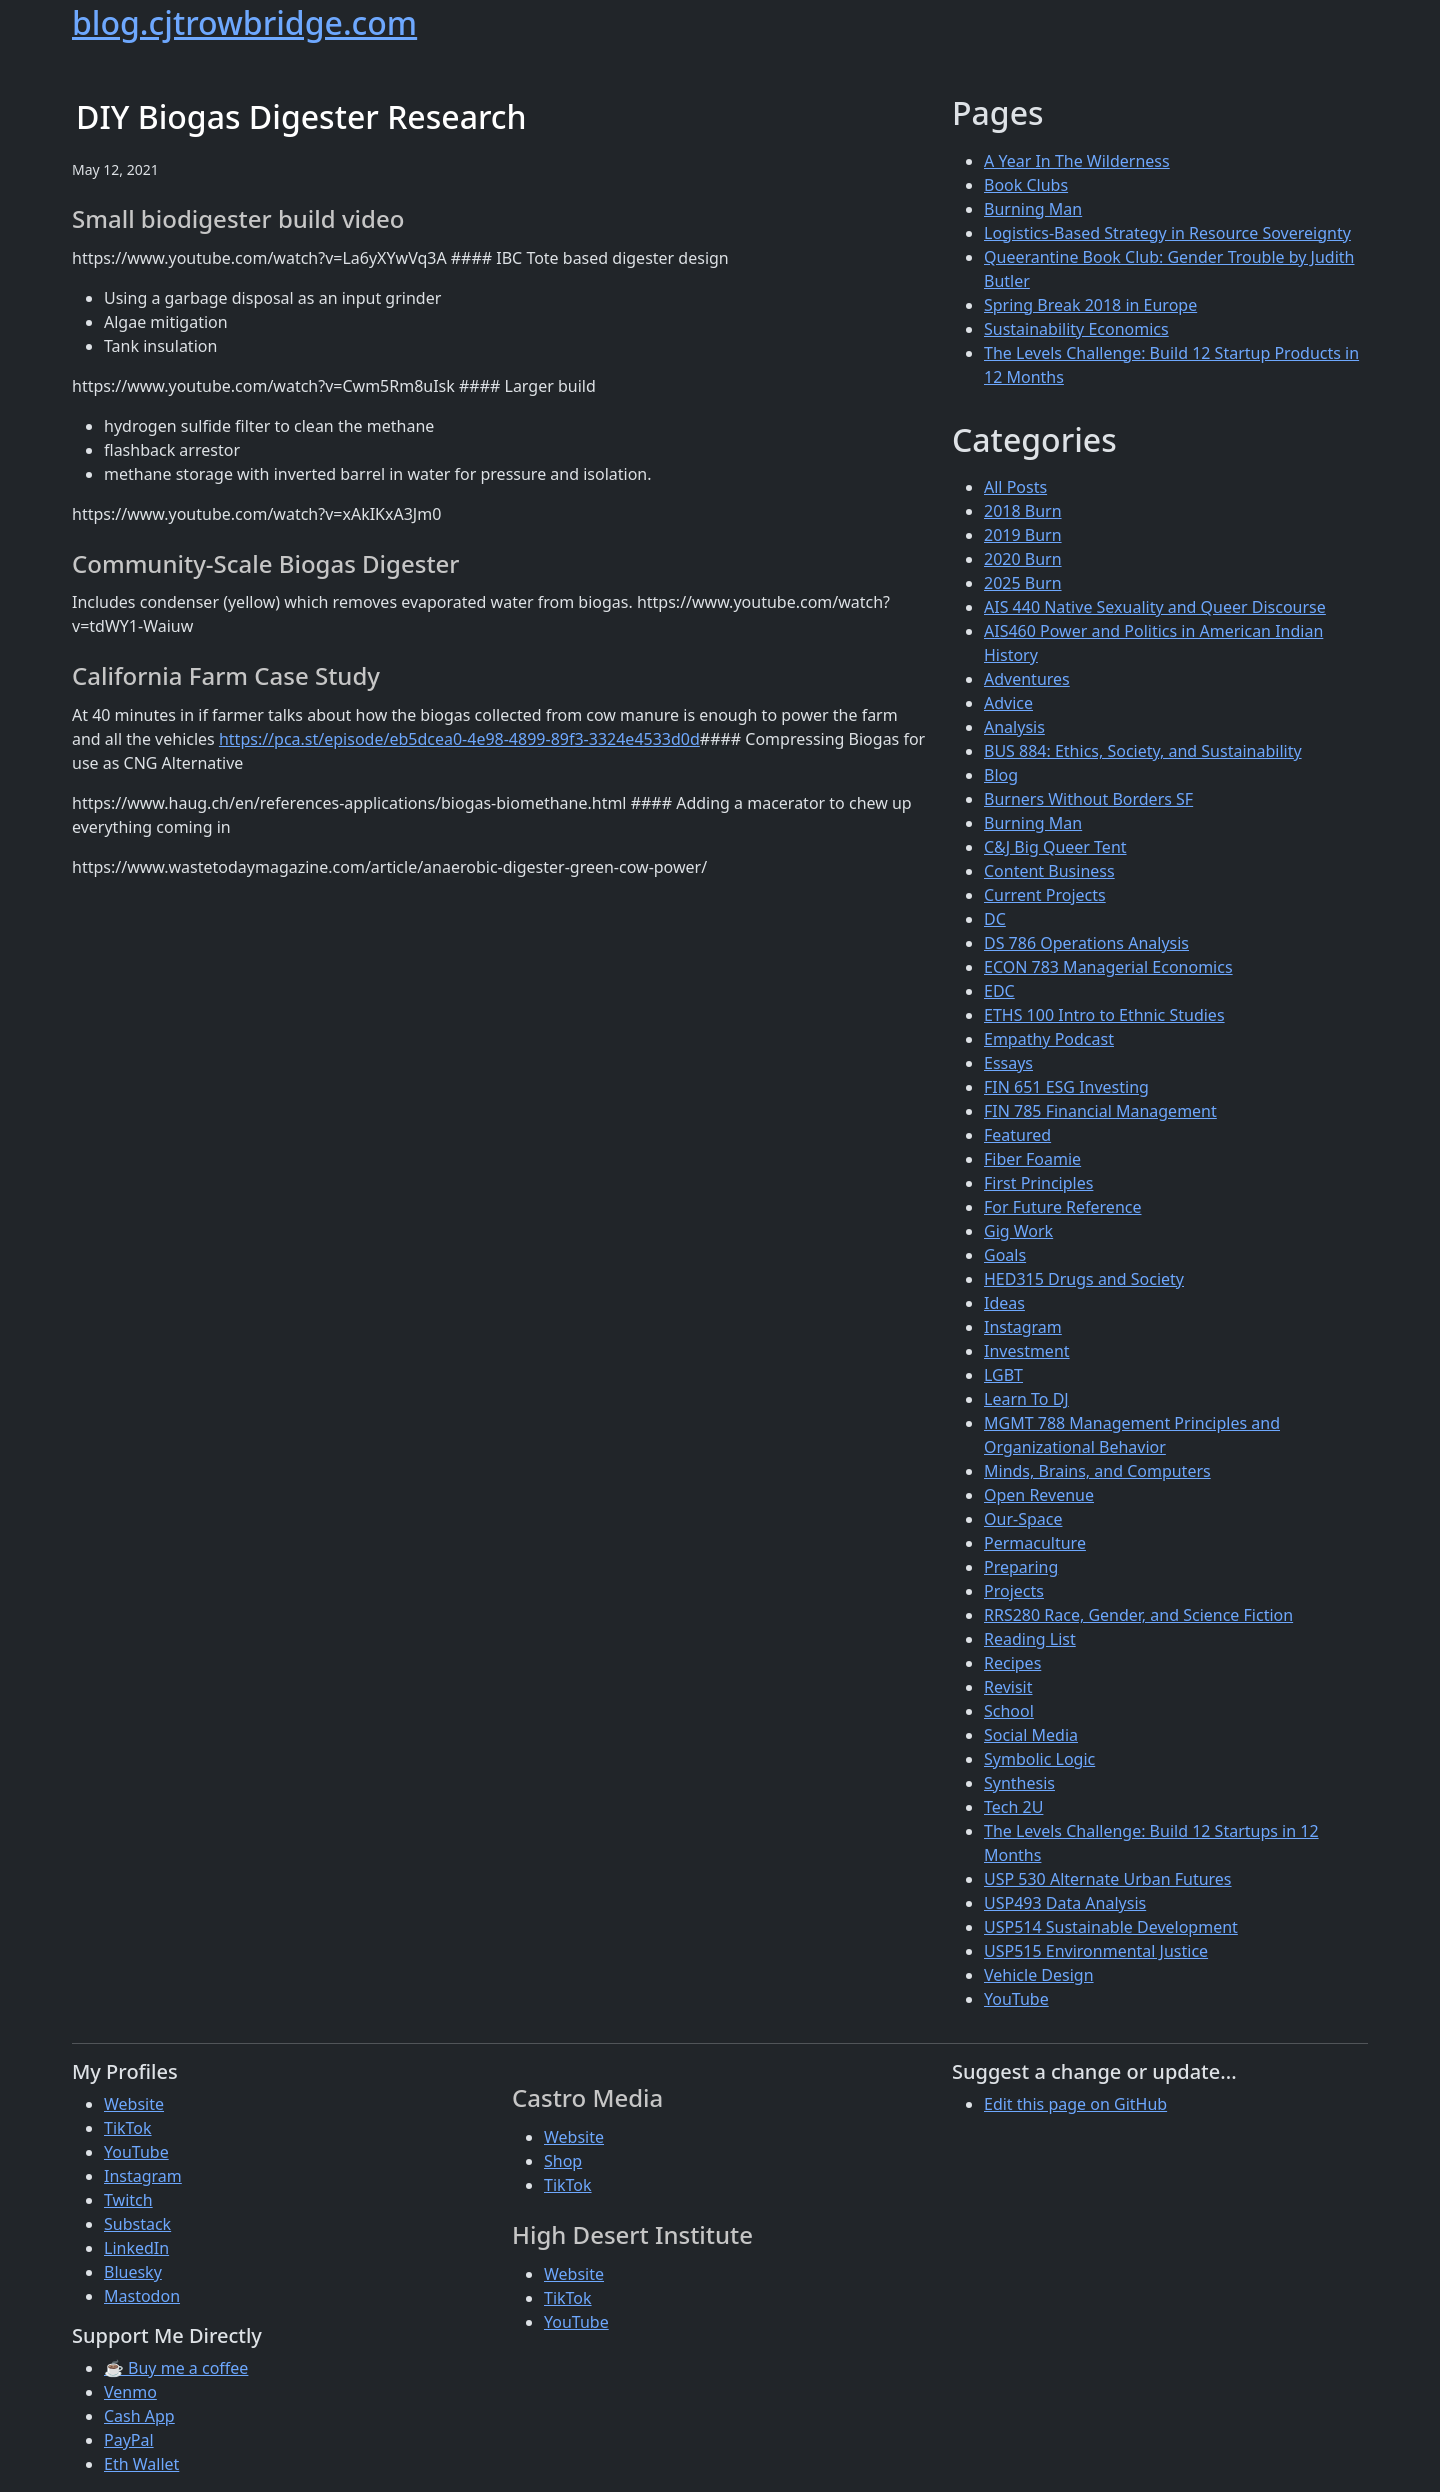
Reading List (1030, 1639)
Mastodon (142, 2296)
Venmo (130, 2392)
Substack (137, 2224)
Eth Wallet (141, 2464)
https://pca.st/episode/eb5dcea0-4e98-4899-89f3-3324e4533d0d (459, 739)
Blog (1001, 775)
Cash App (139, 2416)
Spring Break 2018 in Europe (1090, 305)
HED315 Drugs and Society (1084, 1279)
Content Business (1049, 871)
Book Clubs (1026, 185)
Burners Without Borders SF (1088, 799)
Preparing (1021, 1567)
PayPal (129, 2440)
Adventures (1027, 679)
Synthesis (1019, 1783)
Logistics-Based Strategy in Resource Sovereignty (1167, 233)
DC (995, 919)
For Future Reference (1063, 1207)
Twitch (128, 2200)
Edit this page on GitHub (1075, 2104)
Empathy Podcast (1049, 1039)
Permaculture (1035, 1543)
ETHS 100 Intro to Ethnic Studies (1104, 1015)
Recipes (1012, 1663)
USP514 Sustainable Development (1111, 1927)
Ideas (1004, 1303)
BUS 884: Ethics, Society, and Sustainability (1143, 751)
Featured (1017, 1135)
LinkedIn (136, 2248)
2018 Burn (1023, 511)
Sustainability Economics (1076, 329)
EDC (999, 991)
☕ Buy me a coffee (176, 2368)
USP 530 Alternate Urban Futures (1108, 1879)
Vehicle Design (1039, 1975)
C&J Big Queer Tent (1055, 847)
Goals (1005, 1255)
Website (134, 2104)
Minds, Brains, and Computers (1097, 1471)
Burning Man (1033, 209)
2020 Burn (1023, 559)
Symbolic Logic (1039, 1759)
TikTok (128, 2128)
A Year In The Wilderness (1077, 161)
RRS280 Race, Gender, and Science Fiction (1138, 1615)
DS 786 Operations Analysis (1086, 943)
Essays (1008, 1063)
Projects (1014, 1591)
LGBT (1003, 1375)
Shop (563, 2161)
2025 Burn (1023, 583)
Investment (1027, 1351)
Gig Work (1018, 1231)
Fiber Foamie (1032, 1159)
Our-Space (1023, 1519)
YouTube (1016, 1999)
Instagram (1023, 1327)
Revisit (1008, 1687)
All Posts (1015, 487)
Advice (1008, 703)
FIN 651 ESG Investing (1066, 1087)
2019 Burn (1023, 535)
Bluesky (133, 2272)
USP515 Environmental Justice (1096, 1951)
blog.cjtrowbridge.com (244, 22)
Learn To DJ (1026, 1399)
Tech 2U (1013, 1807)
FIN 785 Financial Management (1100, 1111)
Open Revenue (1039, 1495)
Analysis (1014, 727)
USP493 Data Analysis (1065, 1903)
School (1009, 1711)
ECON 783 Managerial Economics (1108, 967)
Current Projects (1045, 895)
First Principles (1038, 1183)
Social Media (1031, 1735)
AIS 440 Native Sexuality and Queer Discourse (1155, 607)
